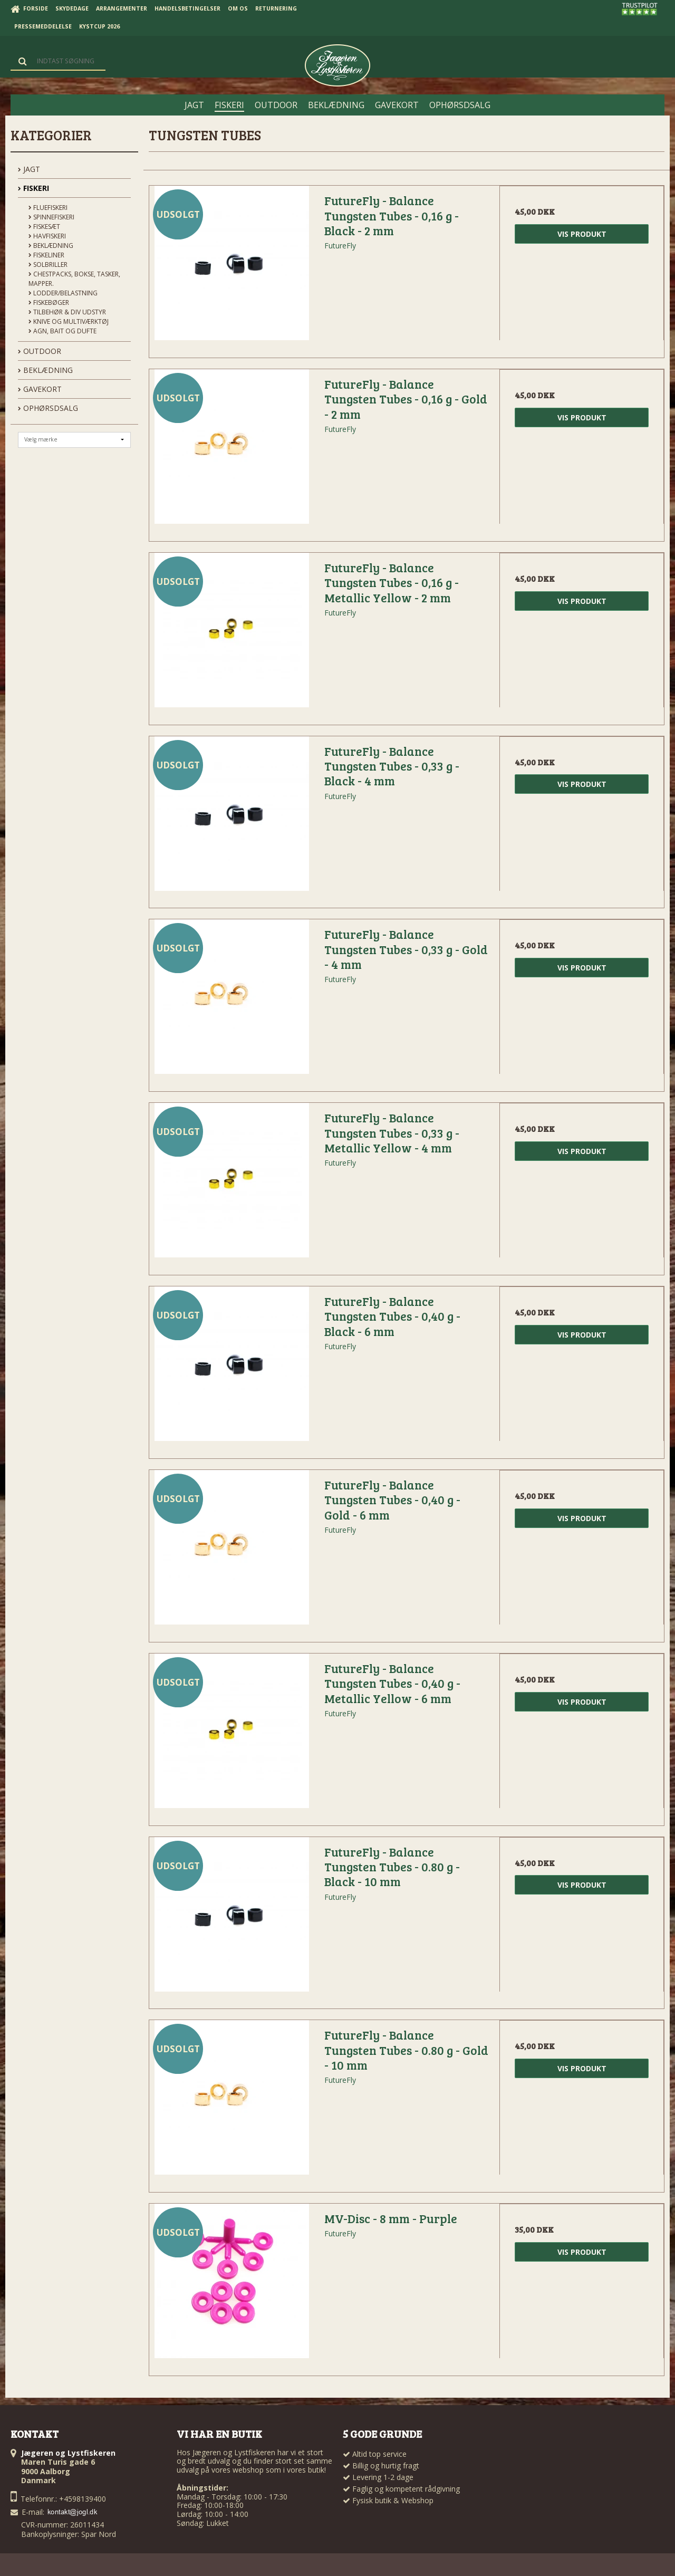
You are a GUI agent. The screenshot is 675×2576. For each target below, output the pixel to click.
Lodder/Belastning (63, 293)
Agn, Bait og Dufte (62, 330)
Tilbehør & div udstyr (67, 311)
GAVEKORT (40, 389)
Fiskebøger (48, 302)
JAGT (29, 169)
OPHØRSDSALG (48, 408)
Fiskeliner (46, 255)
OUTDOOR (39, 351)
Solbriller (48, 264)
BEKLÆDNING (45, 370)
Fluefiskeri (48, 207)
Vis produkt (581, 234)
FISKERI (33, 188)
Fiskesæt (44, 226)
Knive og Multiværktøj (68, 321)
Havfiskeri (47, 236)
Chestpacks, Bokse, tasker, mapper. (74, 279)
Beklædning (50, 245)
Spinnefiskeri (51, 217)
